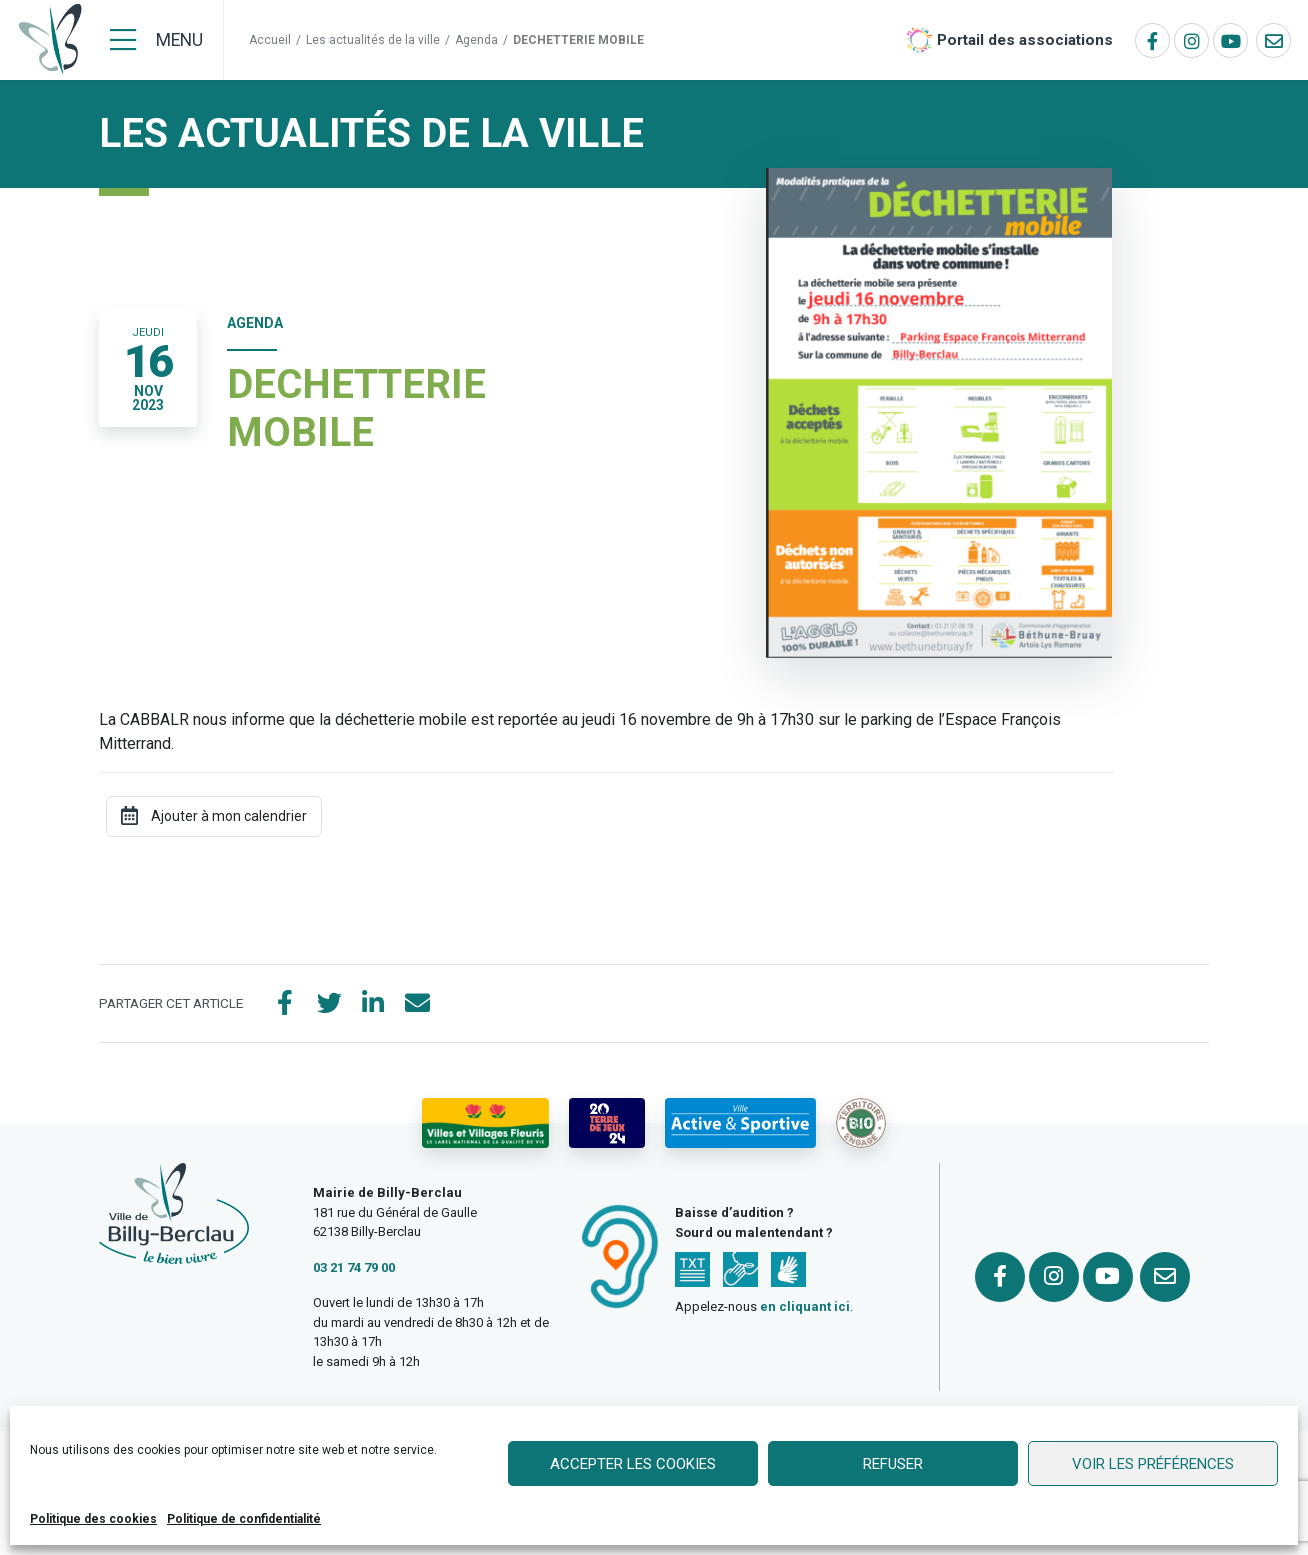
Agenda (476, 40)
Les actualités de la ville (373, 40)
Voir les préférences (1153, 1464)
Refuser (893, 1464)
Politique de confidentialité (244, 1519)
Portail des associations (1025, 40)
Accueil (270, 40)
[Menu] (156, 40)
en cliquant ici (805, 1306)
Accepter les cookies (633, 1464)
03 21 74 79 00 (354, 1267)
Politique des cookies (93, 1519)
